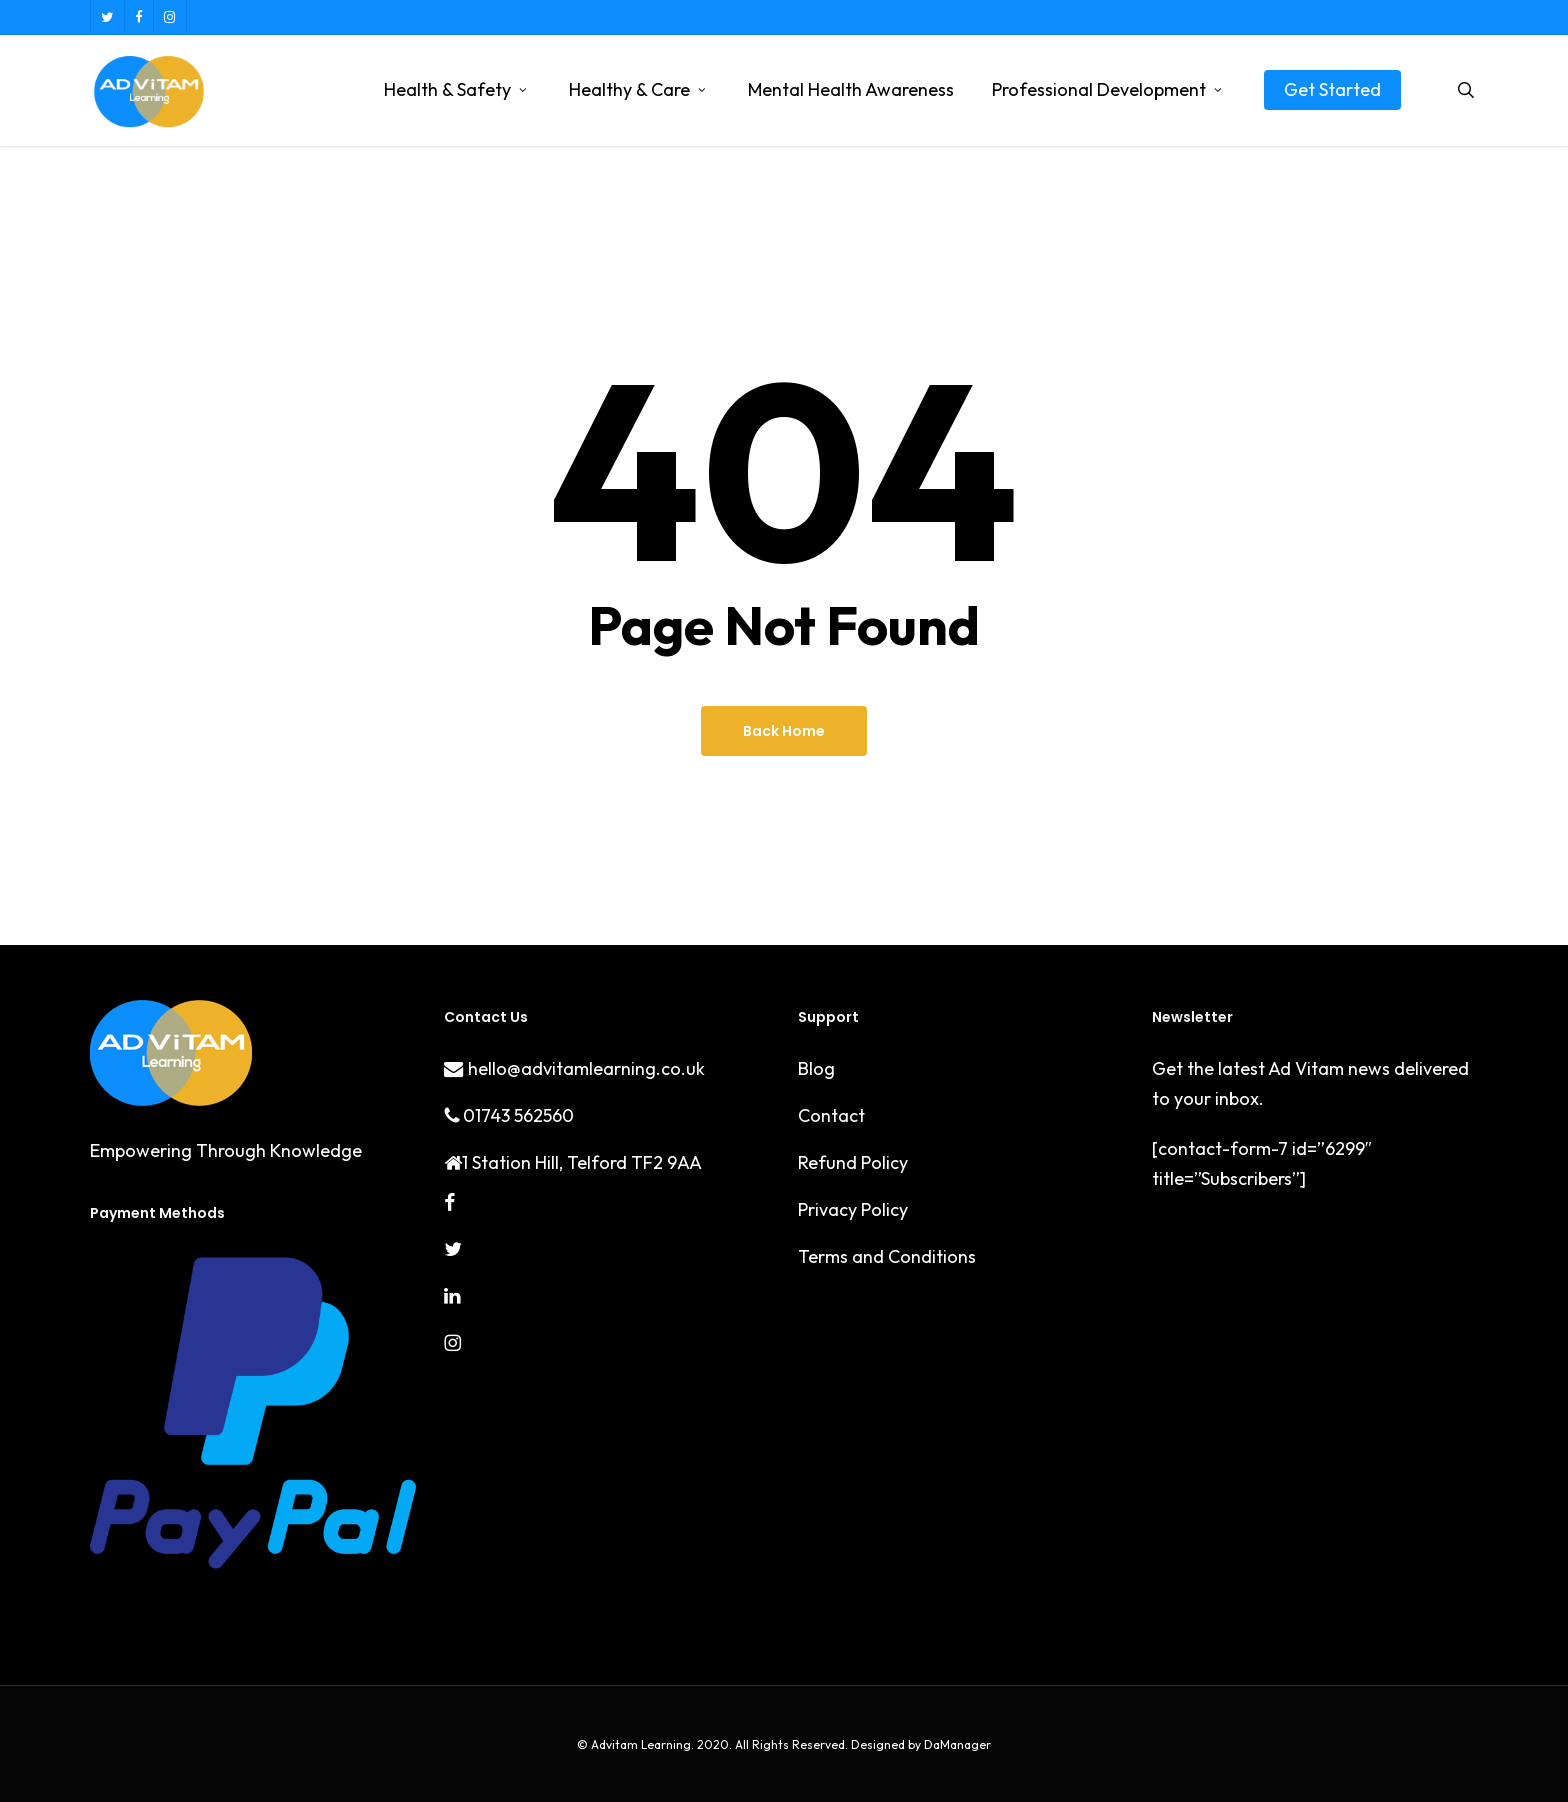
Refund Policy (853, 1162)
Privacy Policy (853, 1209)
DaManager (956, 1744)
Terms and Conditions (887, 1256)
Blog (816, 1068)
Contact (831, 1115)
